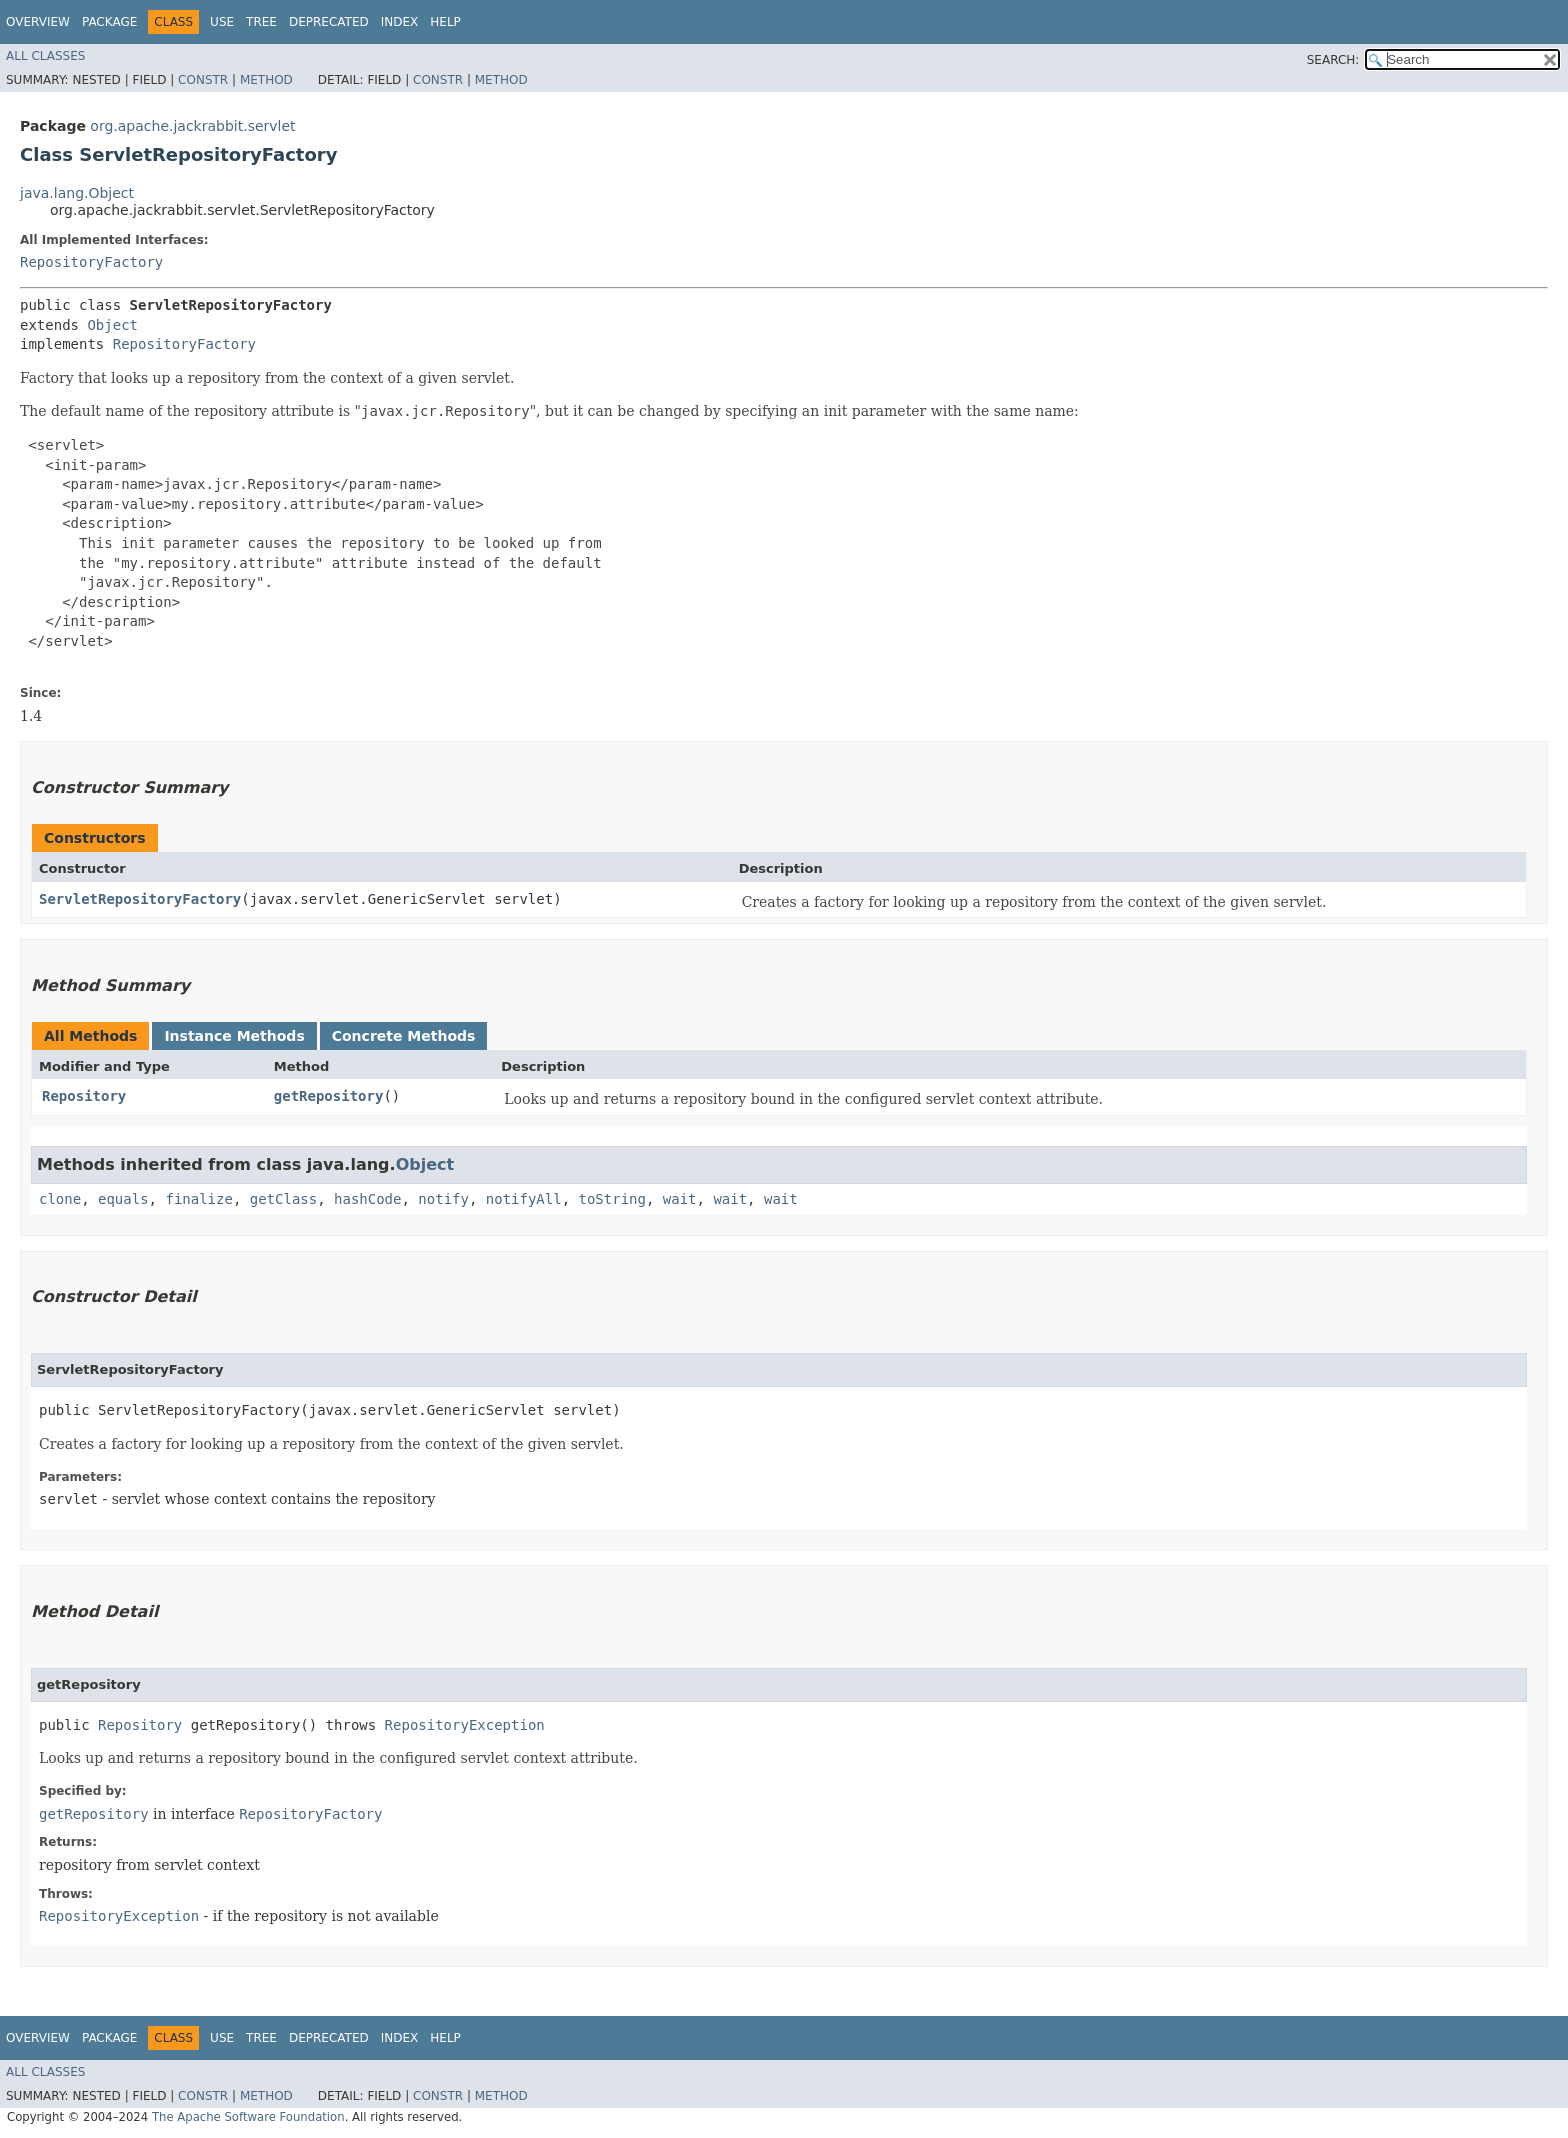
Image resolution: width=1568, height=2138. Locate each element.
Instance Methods (234, 1036)
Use (222, 22)
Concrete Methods (404, 1036)
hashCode (367, 1199)
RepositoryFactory (91, 262)
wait (680, 1199)
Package (109, 22)
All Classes (45, 56)
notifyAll (524, 1199)
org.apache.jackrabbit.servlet (192, 126)
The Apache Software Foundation (248, 2117)
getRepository (329, 1096)
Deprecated (329, 22)
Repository (84, 1096)
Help (445, 22)
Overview (38, 22)
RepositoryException (465, 1725)
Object (112, 325)
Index (400, 22)
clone (60, 1199)
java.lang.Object (77, 193)
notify (443, 1199)
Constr (203, 80)
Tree (261, 22)
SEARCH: (1333, 60)
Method (266, 80)
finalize (198, 1199)
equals (123, 1199)
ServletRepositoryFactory (140, 899)
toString (612, 1199)
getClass (283, 1199)
